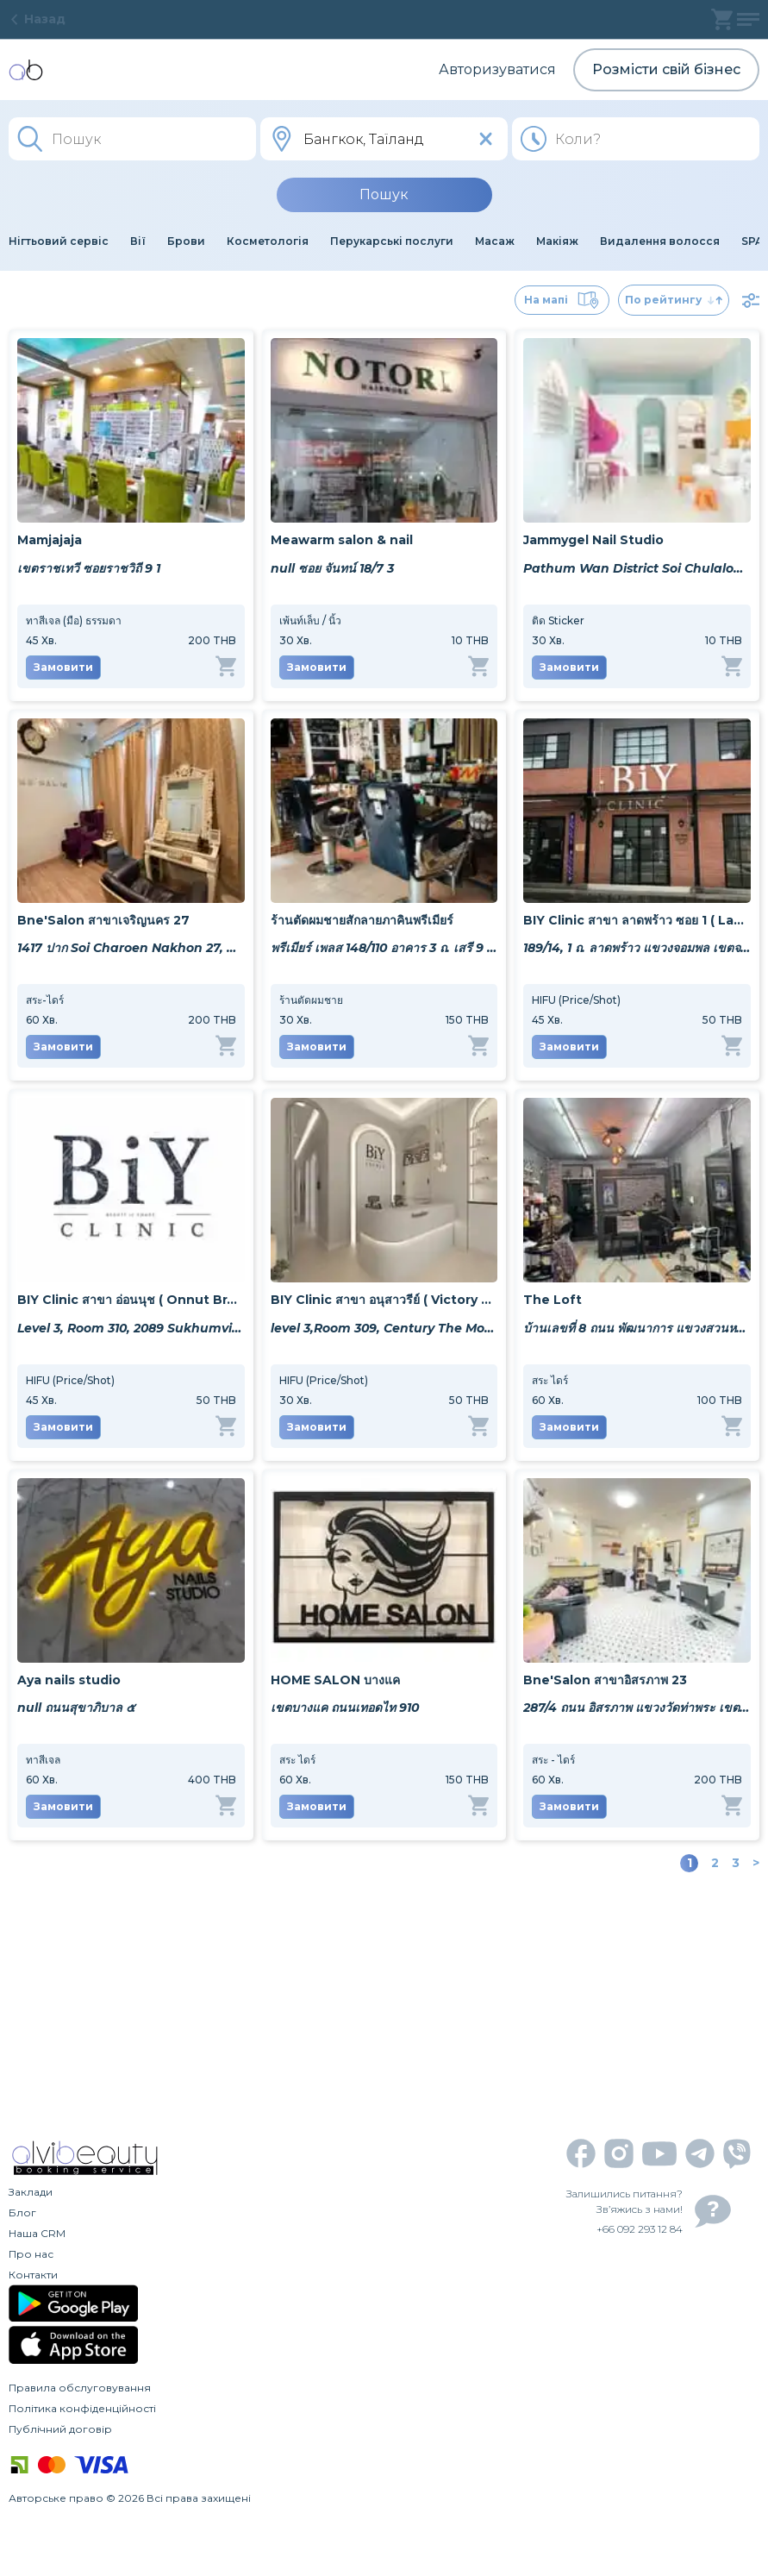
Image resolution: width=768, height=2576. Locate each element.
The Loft (552, 1299)
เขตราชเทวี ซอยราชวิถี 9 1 (88, 568)
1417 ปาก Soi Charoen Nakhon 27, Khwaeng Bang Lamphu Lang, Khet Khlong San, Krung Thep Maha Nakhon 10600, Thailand (131, 948)
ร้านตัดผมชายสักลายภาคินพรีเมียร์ (362, 920)
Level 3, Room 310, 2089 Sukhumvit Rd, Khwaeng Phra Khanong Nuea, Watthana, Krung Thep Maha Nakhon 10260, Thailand (131, 1328)
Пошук (384, 194)
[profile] (748, 19)
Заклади (31, 2191)
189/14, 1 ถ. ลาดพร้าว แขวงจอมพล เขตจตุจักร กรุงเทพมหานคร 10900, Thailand (637, 948)
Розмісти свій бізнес (666, 69)
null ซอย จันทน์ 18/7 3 (332, 568)
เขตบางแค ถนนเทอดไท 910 (345, 1707)
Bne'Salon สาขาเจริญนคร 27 (103, 920)
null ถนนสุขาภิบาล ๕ (76, 1707)
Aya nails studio (69, 1680)
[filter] (750, 300)
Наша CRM (37, 2233)
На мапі (562, 300)
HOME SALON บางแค (335, 1680)
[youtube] (659, 2153)
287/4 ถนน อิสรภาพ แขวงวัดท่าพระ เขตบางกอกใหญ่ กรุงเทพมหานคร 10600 (637, 1707)
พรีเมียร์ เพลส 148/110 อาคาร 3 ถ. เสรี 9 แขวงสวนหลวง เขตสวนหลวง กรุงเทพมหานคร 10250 (384, 948)
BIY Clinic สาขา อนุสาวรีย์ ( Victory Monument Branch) (384, 1299)
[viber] (737, 2154)
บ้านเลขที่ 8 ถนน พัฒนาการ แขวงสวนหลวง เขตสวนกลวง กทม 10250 (637, 1328)
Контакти (33, 2274)
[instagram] (619, 2153)
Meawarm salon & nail (342, 540)
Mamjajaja (49, 540)
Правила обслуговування (80, 2387)
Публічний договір (60, 2428)
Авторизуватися (497, 69)
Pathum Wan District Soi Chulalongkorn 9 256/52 (637, 568)
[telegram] (700, 2153)
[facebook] (581, 2153)
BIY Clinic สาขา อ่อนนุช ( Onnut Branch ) (131, 1299)
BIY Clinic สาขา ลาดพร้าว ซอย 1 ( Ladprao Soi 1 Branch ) (637, 920)
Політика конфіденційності (82, 2408)
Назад (37, 19)
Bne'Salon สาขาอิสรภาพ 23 (605, 1680)
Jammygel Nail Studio (593, 540)
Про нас (31, 2253)
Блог (22, 2212)
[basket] (722, 19)
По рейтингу (673, 299)
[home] (26, 70)
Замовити (63, 667)
